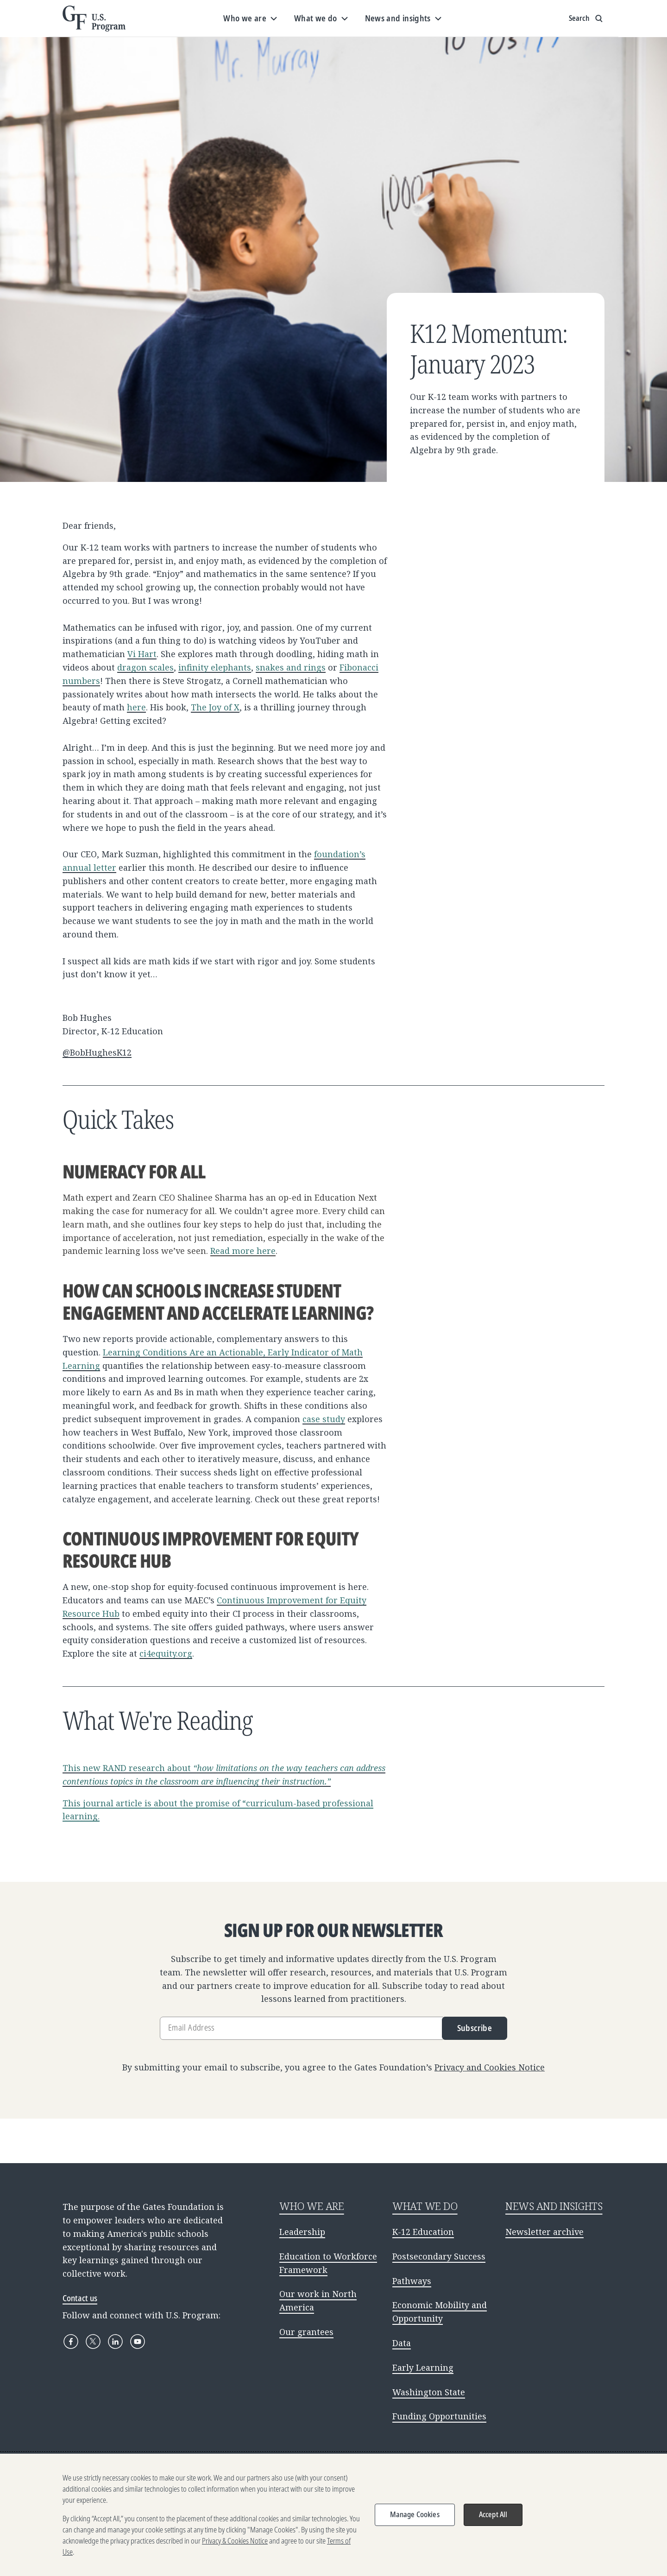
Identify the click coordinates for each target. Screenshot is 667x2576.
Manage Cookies (415, 2514)
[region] (333, 2515)
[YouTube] (137, 2341)
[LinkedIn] (115, 2341)
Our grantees (306, 2331)
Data (401, 2342)
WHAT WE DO (425, 2206)
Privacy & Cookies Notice (235, 2541)
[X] (93, 2341)
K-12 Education (423, 2231)
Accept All (493, 2514)
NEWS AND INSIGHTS (554, 2206)
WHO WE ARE (311, 2206)
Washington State (428, 2392)
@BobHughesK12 (97, 1052)
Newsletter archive (544, 2231)
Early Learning (422, 2367)
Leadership (302, 2231)
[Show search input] (586, 18)
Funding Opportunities (439, 2416)
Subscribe (474, 2027)
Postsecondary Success (438, 2256)
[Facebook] (71, 2341)
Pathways (411, 2280)
